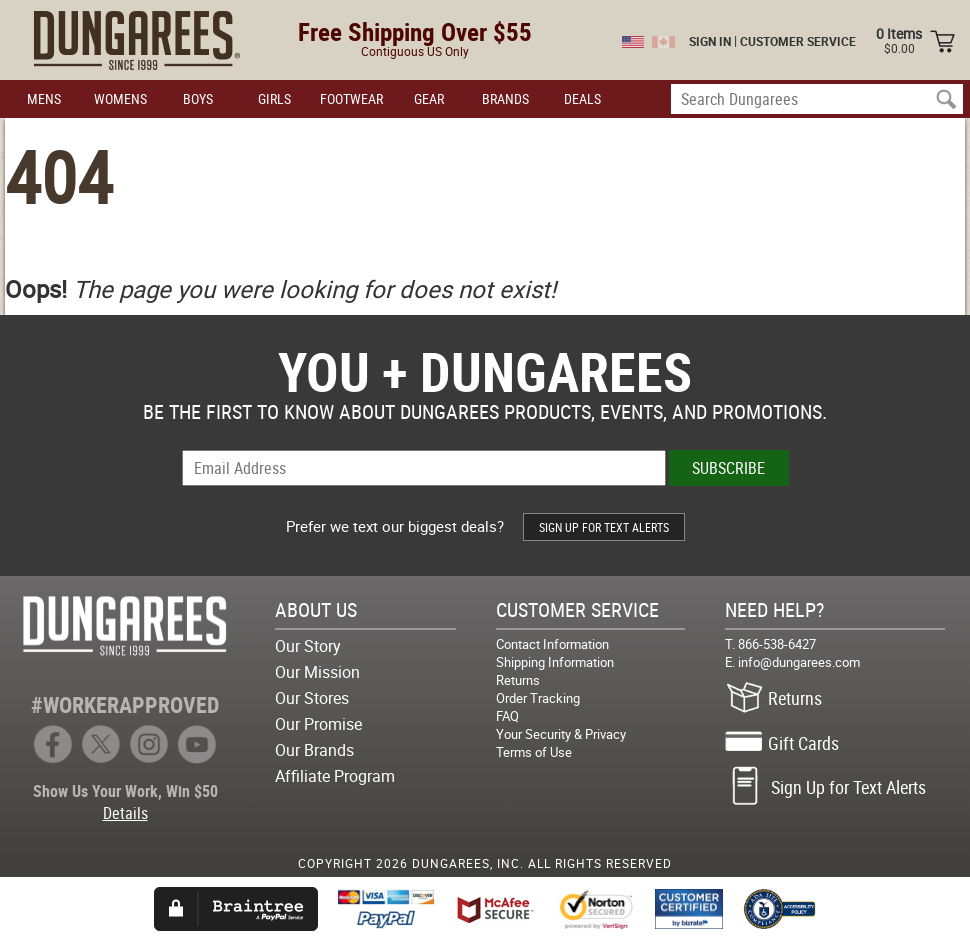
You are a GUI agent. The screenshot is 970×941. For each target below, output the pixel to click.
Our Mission (317, 672)
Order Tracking (538, 698)
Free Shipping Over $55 (415, 31)
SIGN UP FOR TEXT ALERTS (604, 527)
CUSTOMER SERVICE (798, 41)
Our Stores (312, 698)
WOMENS (120, 98)
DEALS (582, 98)
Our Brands (314, 750)
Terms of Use (534, 752)
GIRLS (274, 98)
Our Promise (318, 724)
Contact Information (552, 644)
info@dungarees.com (799, 662)
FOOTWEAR (351, 98)
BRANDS (505, 98)
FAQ (507, 716)
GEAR (429, 98)
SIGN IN (710, 41)
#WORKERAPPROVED (125, 704)
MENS (44, 98)
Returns (518, 680)
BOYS (198, 98)
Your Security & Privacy (561, 734)
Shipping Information (555, 662)
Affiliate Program (335, 776)
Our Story (308, 646)
